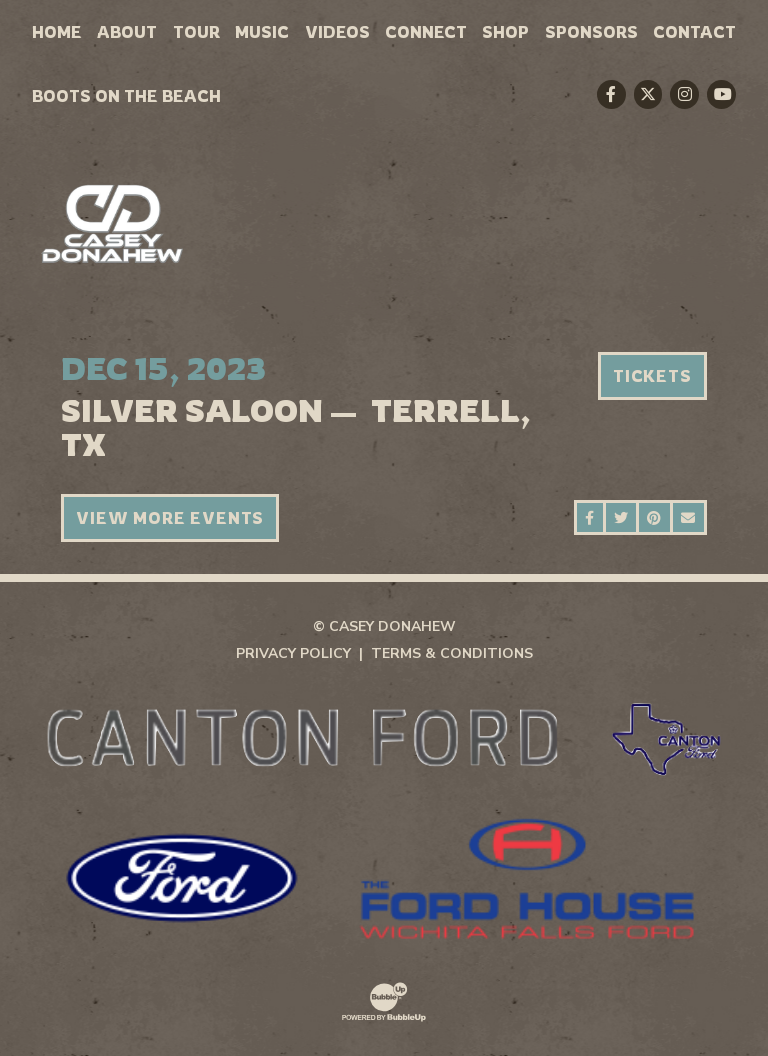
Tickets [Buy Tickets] (652, 376)
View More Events (170, 518)
